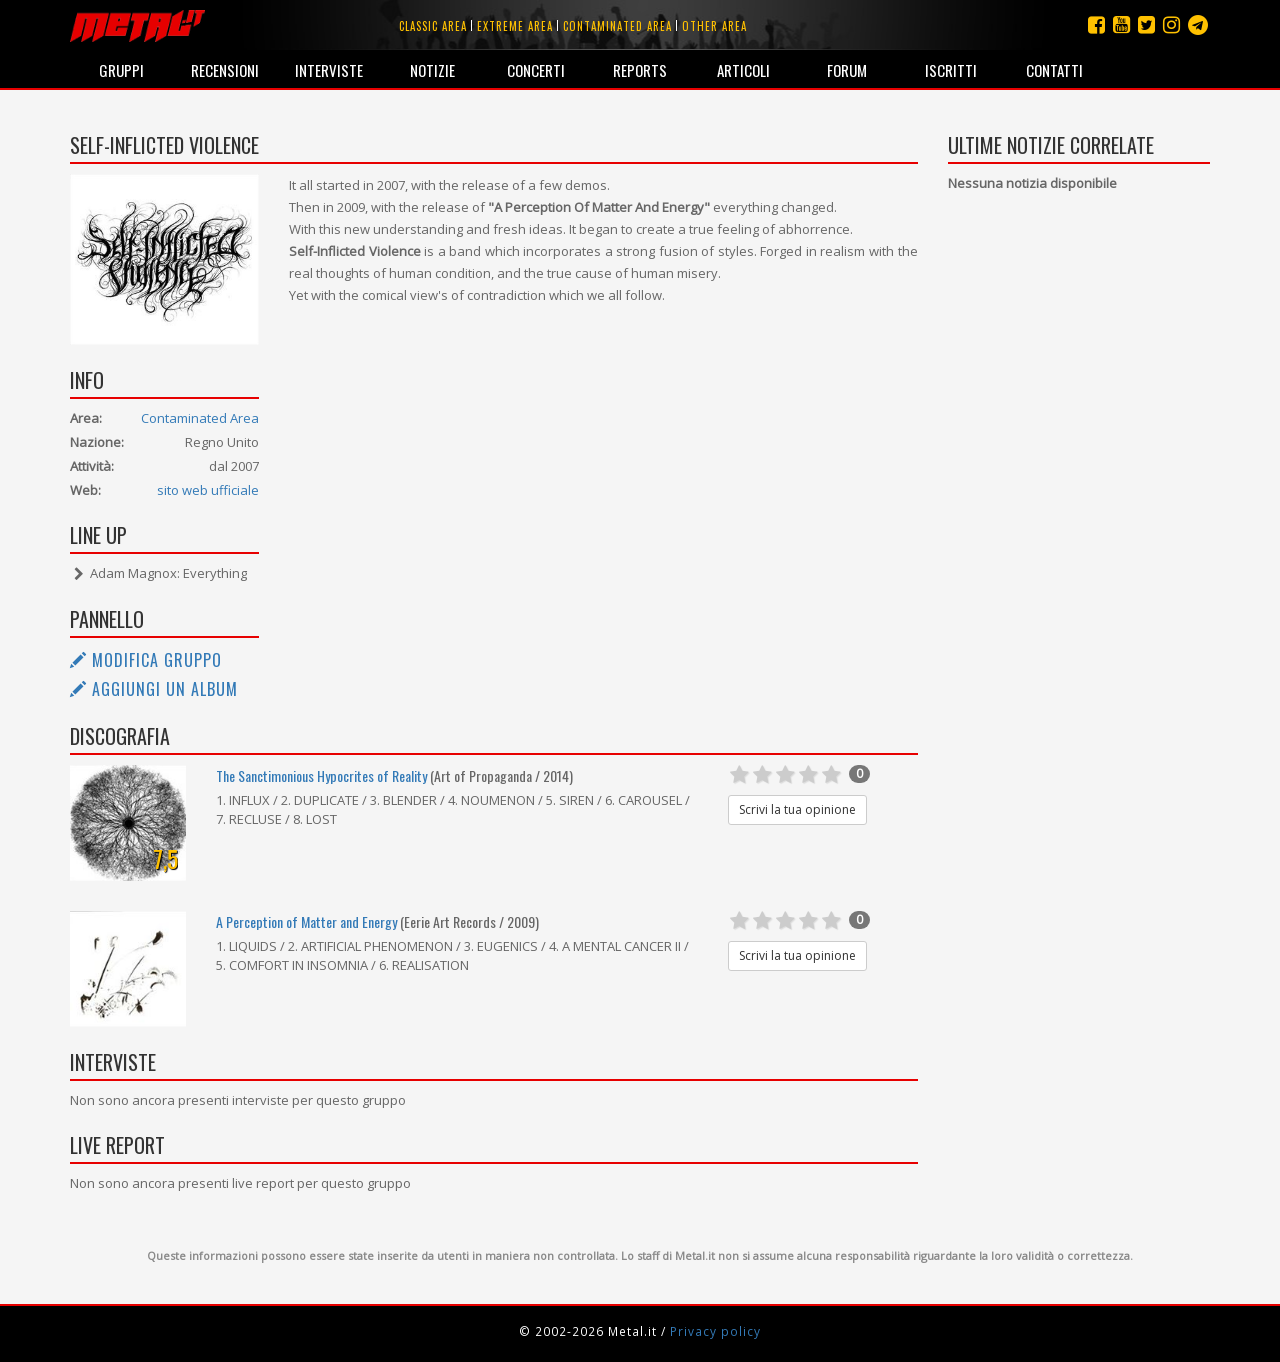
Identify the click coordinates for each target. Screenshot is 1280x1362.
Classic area (433, 26)
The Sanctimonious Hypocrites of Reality (321, 775)
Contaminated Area (200, 418)
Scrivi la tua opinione (797, 809)
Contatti (1054, 70)
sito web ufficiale (208, 490)
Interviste (329, 70)
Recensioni (225, 70)
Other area (714, 26)
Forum (847, 70)
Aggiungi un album (154, 689)
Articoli (743, 70)
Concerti (536, 70)
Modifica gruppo (146, 660)
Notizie (432, 70)
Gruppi (121, 70)
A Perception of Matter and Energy (306, 921)
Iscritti (951, 70)
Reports (640, 70)
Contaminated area (617, 26)
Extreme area (515, 26)
